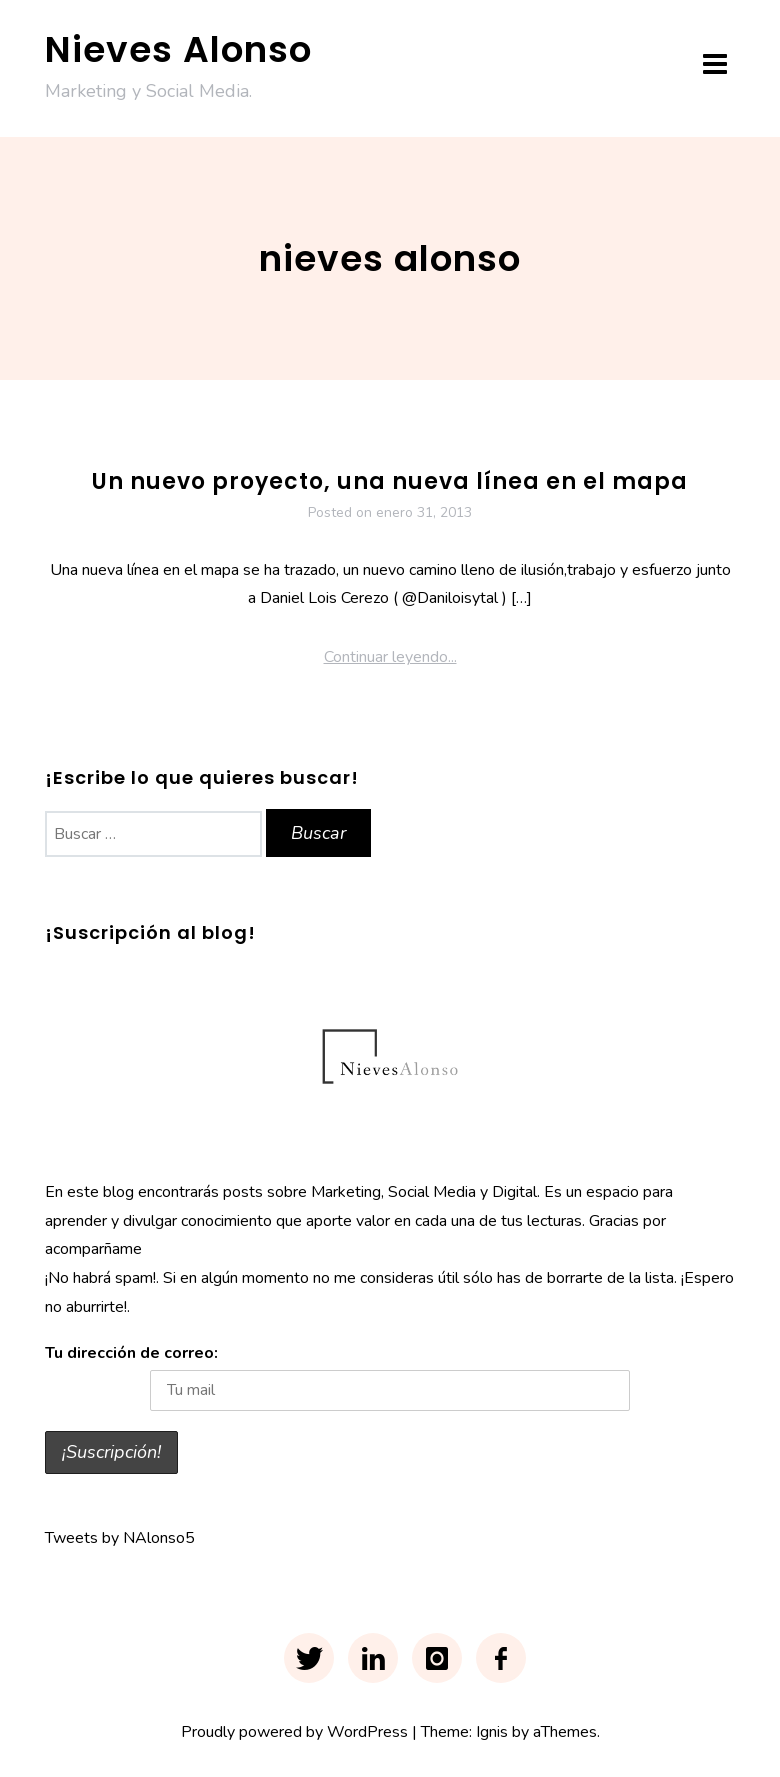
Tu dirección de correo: (131, 1353)
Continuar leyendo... (390, 657)
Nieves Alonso (178, 49)
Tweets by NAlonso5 (120, 1538)
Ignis (492, 1732)
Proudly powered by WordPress (294, 1732)
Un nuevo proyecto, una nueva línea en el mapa (390, 481)
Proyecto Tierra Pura (390, 424)
